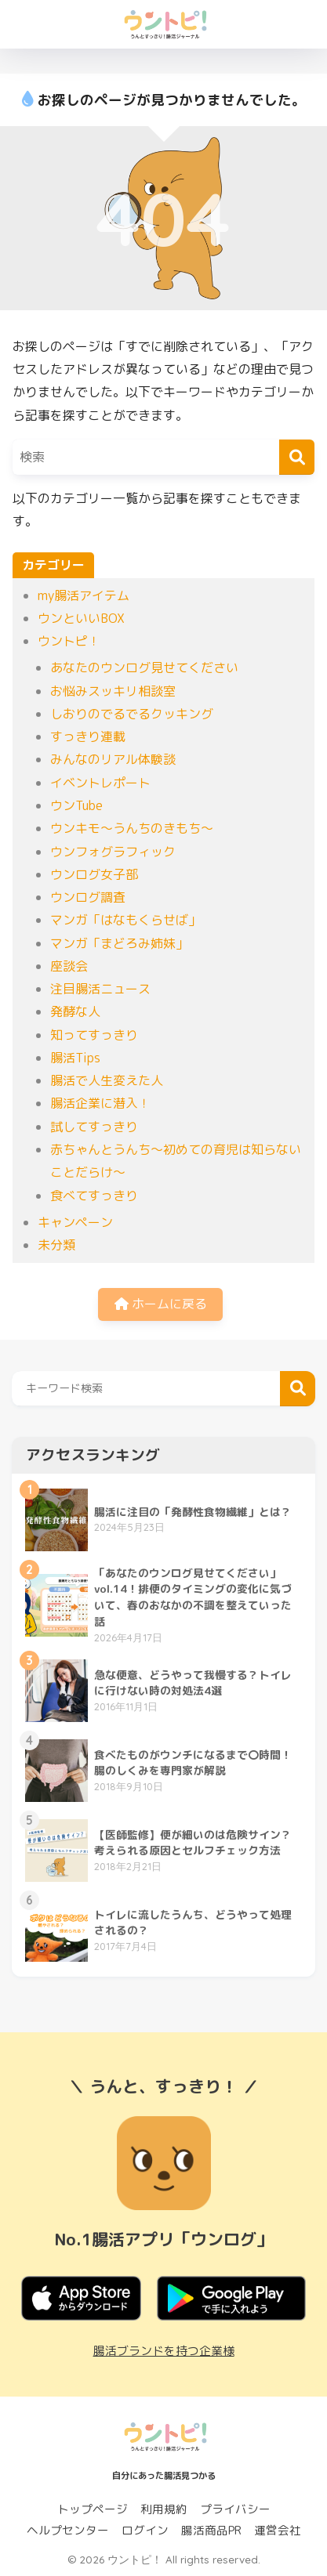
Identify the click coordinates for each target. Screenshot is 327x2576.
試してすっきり (94, 1126)
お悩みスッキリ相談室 (113, 691)
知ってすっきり (94, 1035)
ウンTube (76, 805)
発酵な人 (75, 1011)
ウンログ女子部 (94, 874)
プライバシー (235, 2509)
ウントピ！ (69, 640)
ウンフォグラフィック (113, 851)
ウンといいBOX (81, 618)
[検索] (296, 457)
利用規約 (163, 2509)
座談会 (69, 966)
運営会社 (277, 2530)
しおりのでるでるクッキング (131, 713)
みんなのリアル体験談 (113, 759)
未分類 (56, 1245)
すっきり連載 (87, 736)
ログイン (145, 2530)
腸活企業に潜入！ (100, 1103)
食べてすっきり (94, 1195)
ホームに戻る (160, 1303)
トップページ (92, 2509)
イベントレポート (100, 782)
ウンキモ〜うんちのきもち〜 (131, 828)
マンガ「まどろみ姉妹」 (119, 943)
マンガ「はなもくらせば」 (125, 919)
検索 (297, 1388)
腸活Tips (75, 1057)
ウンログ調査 (87, 897)
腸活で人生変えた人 (106, 1080)
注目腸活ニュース (100, 988)
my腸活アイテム (83, 595)
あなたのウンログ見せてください (144, 667)
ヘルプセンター (68, 2530)
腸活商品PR (211, 2530)
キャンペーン (75, 1222)
